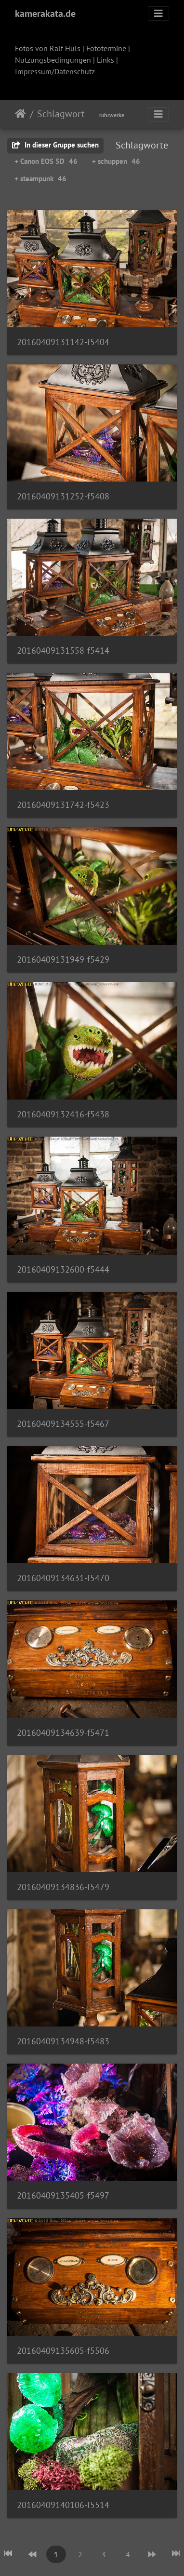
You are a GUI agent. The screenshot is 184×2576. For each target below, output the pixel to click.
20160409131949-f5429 (63, 959)
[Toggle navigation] (158, 13)
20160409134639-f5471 (63, 1733)
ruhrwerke (111, 115)
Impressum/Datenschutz (55, 71)
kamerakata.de (45, 13)
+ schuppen (116, 161)
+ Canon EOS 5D (46, 161)
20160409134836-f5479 (63, 1887)
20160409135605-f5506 (63, 2351)
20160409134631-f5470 (63, 1578)
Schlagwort (61, 113)
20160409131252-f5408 (63, 496)
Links (105, 60)
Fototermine (106, 48)
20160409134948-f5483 (63, 2041)
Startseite (20, 114)
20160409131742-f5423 (63, 805)
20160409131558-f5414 (63, 650)
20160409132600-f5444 (63, 1269)
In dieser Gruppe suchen (55, 144)
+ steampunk (40, 178)
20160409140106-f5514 (63, 2505)
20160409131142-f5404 (63, 342)
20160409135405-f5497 (63, 2195)
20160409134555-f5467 (63, 1424)
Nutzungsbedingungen (53, 60)
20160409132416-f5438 (63, 1114)
